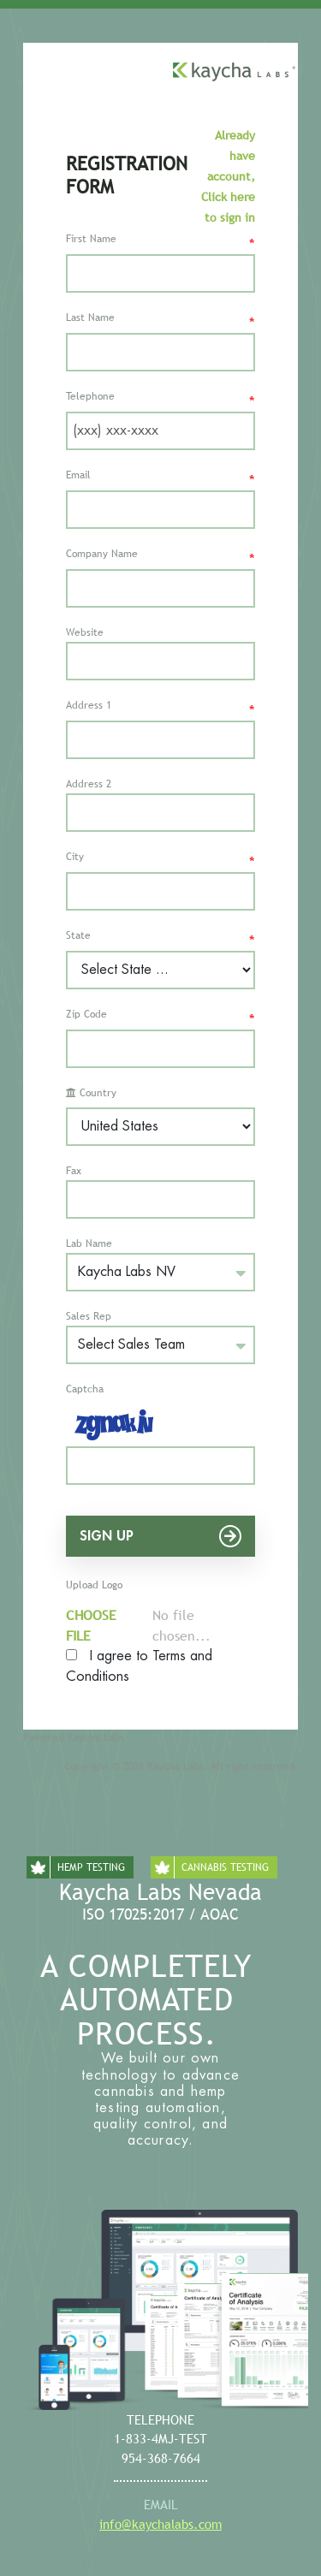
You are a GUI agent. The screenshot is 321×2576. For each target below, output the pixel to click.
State (160, 939)
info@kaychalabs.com (160, 2523)
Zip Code (160, 1018)
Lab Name (89, 1243)
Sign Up (160, 1536)
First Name (160, 242)
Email (160, 478)
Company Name (160, 557)
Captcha (85, 1389)
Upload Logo (94, 1585)
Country (91, 1093)
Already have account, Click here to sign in (228, 176)
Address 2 (88, 784)
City (160, 860)
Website (85, 632)
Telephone (160, 400)
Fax (73, 1170)
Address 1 (160, 709)
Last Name (160, 321)
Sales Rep (88, 1316)
